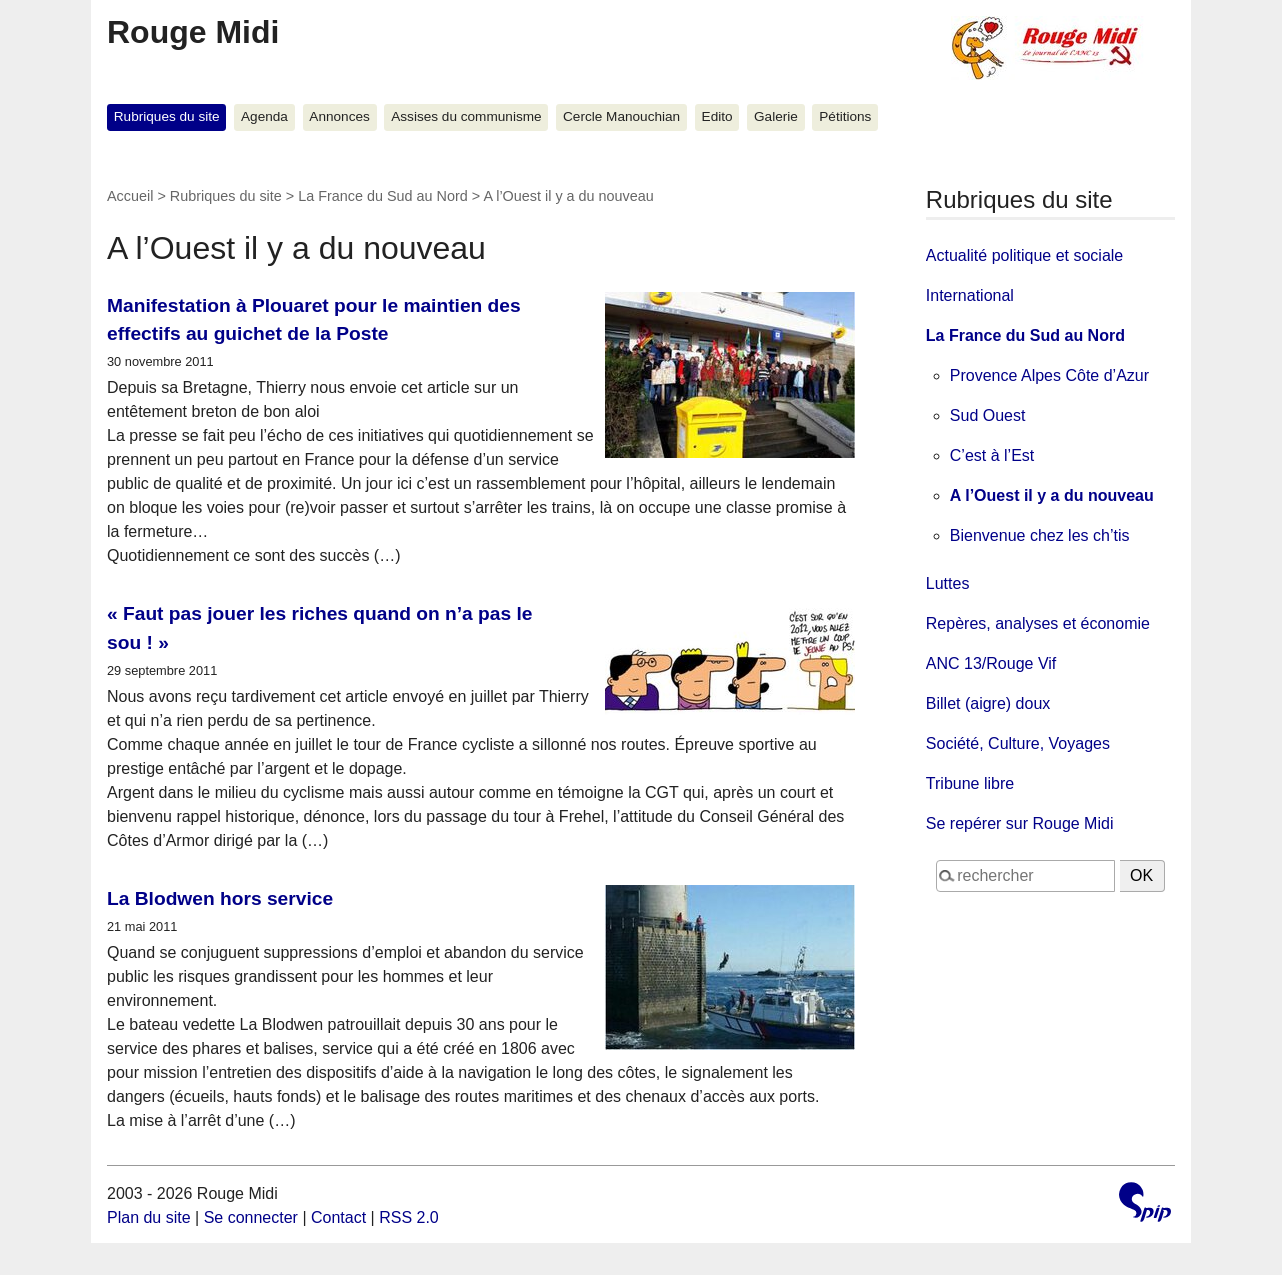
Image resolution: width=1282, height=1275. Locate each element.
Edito (717, 116)
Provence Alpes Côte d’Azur (1049, 375)
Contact (338, 1217)
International (970, 295)
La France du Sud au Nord (383, 196)
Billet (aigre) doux (988, 703)
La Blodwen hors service (220, 898)
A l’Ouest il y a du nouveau (1052, 495)
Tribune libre (970, 783)
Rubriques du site (167, 116)
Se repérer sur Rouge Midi (1020, 823)
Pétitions (845, 116)
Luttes (948, 583)
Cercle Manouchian (621, 116)
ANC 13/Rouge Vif (991, 663)
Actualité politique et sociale (1024, 255)
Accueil (130, 196)
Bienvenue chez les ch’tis (1040, 535)
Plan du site (149, 1217)
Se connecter (251, 1217)
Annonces (339, 116)
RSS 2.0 (409, 1217)
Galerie (776, 116)
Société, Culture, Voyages (1018, 743)
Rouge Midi (193, 32)
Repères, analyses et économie (1038, 623)
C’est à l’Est (992, 455)
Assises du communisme (466, 116)
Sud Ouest (988, 415)
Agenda (264, 116)
